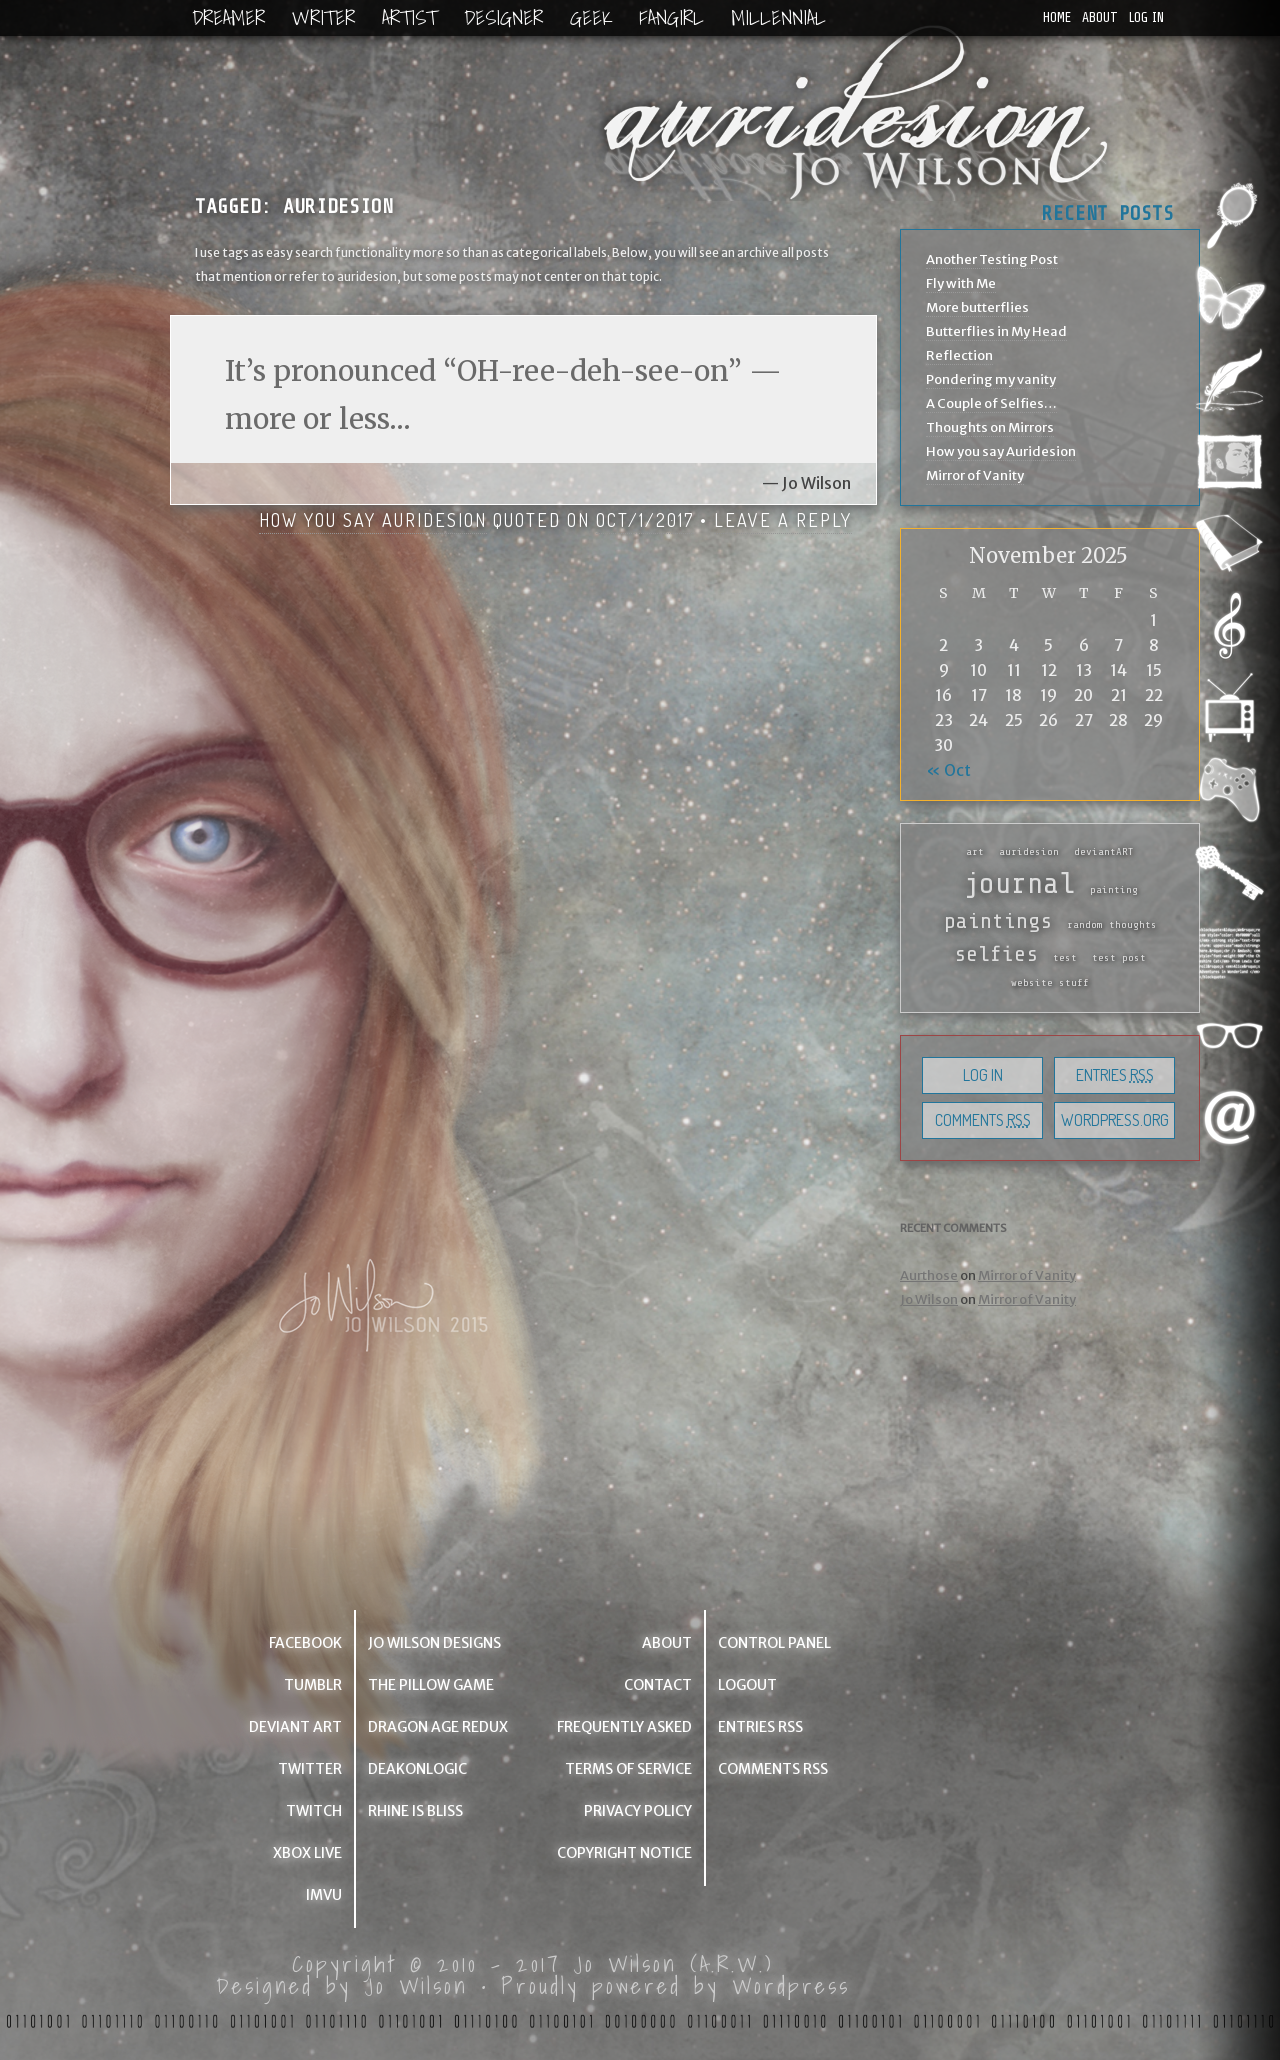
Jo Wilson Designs (434, 1643)
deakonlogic (417, 1769)
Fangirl (671, 18)
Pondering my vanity (991, 379)
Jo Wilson (929, 1299)
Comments (983, 1120)
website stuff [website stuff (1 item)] (1050, 983)
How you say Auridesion (373, 520)
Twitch (314, 1811)
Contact (658, 1685)
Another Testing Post (992, 259)
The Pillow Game (431, 1685)
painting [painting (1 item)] (1114, 890)
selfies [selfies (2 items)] (996, 954)
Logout (747, 1685)
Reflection (959, 355)
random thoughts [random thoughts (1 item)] (1112, 925)
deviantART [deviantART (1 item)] (1104, 852)
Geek (591, 18)
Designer (503, 18)
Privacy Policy (638, 1811)
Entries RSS (760, 1727)
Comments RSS (773, 1769)
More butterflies (977, 307)
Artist (409, 18)
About (1100, 17)
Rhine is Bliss (415, 1811)
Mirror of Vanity (975, 475)
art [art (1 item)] (975, 852)
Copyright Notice (624, 1853)
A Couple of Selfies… (991, 403)
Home (1057, 17)
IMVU (324, 1895)
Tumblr (313, 1685)
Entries (1115, 1075)
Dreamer (228, 18)
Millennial (778, 18)
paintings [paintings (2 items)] (998, 921)
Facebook (305, 1643)
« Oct (948, 770)
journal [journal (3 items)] (1019, 883)
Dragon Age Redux (438, 1727)
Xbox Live (307, 1853)
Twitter (310, 1769)
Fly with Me (961, 283)
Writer (323, 18)
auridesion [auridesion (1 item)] (1029, 852)
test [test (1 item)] (1065, 958)
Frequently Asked (624, 1727)
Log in (1146, 17)
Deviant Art (295, 1727)
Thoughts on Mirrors (990, 427)
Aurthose (929, 1275)
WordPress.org (1115, 1120)
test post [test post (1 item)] (1119, 958)
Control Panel (774, 1643)
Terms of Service (628, 1769)
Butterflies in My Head (996, 331)
